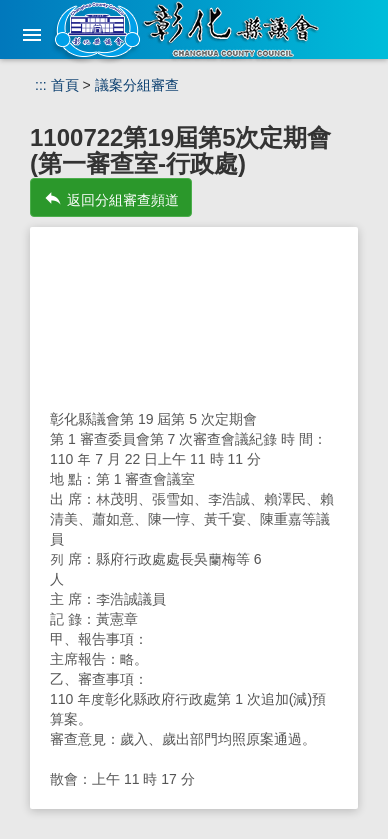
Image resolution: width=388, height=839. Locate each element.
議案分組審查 (137, 85)
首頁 (65, 85)
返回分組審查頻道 (111, 198)
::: (41, 85)
